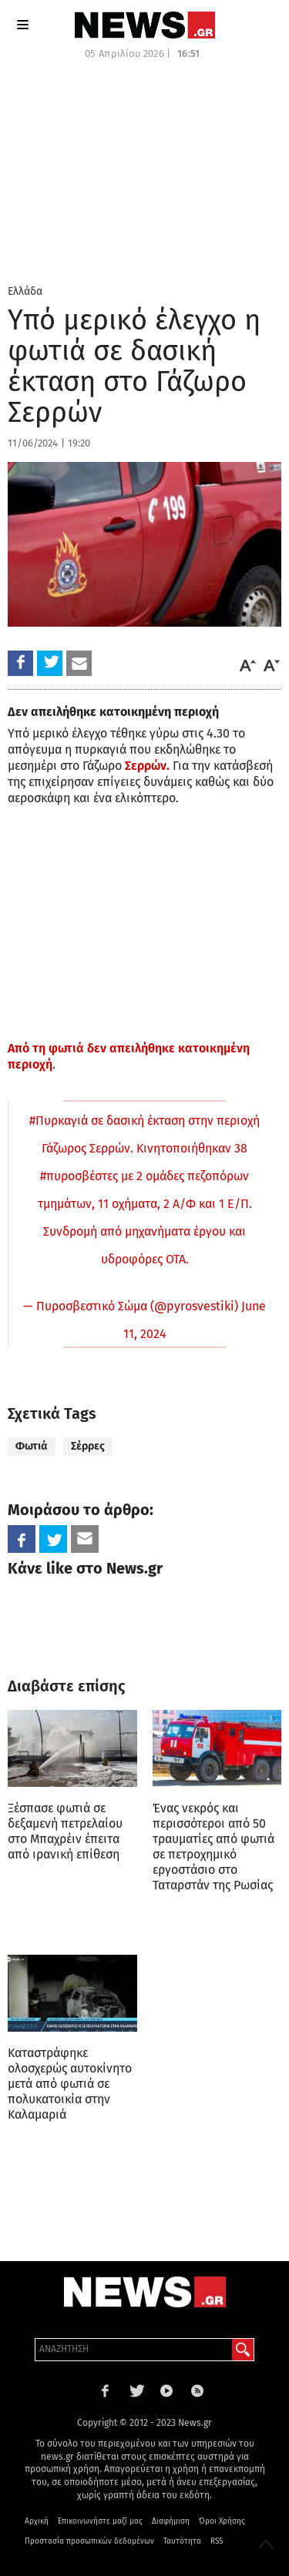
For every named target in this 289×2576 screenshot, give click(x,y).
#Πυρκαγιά (58, 1120)
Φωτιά (31, 1446)
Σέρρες (88, 1446)
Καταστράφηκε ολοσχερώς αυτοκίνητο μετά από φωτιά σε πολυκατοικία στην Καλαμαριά (70, 2084)
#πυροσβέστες (79, 1176)
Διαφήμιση (171, 2521)
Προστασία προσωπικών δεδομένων (89, 2541)
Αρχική (37, 2521)
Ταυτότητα (182, 2541)
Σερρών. (147, 765)
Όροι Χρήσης (222, 2521)
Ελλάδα (25, 291)
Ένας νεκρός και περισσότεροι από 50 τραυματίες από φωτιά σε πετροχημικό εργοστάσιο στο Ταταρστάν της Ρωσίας (213, 1846)
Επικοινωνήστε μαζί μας (100, 2521)
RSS (216, 2541)
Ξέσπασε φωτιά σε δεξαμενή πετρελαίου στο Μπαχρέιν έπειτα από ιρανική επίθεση (65, 1831)
